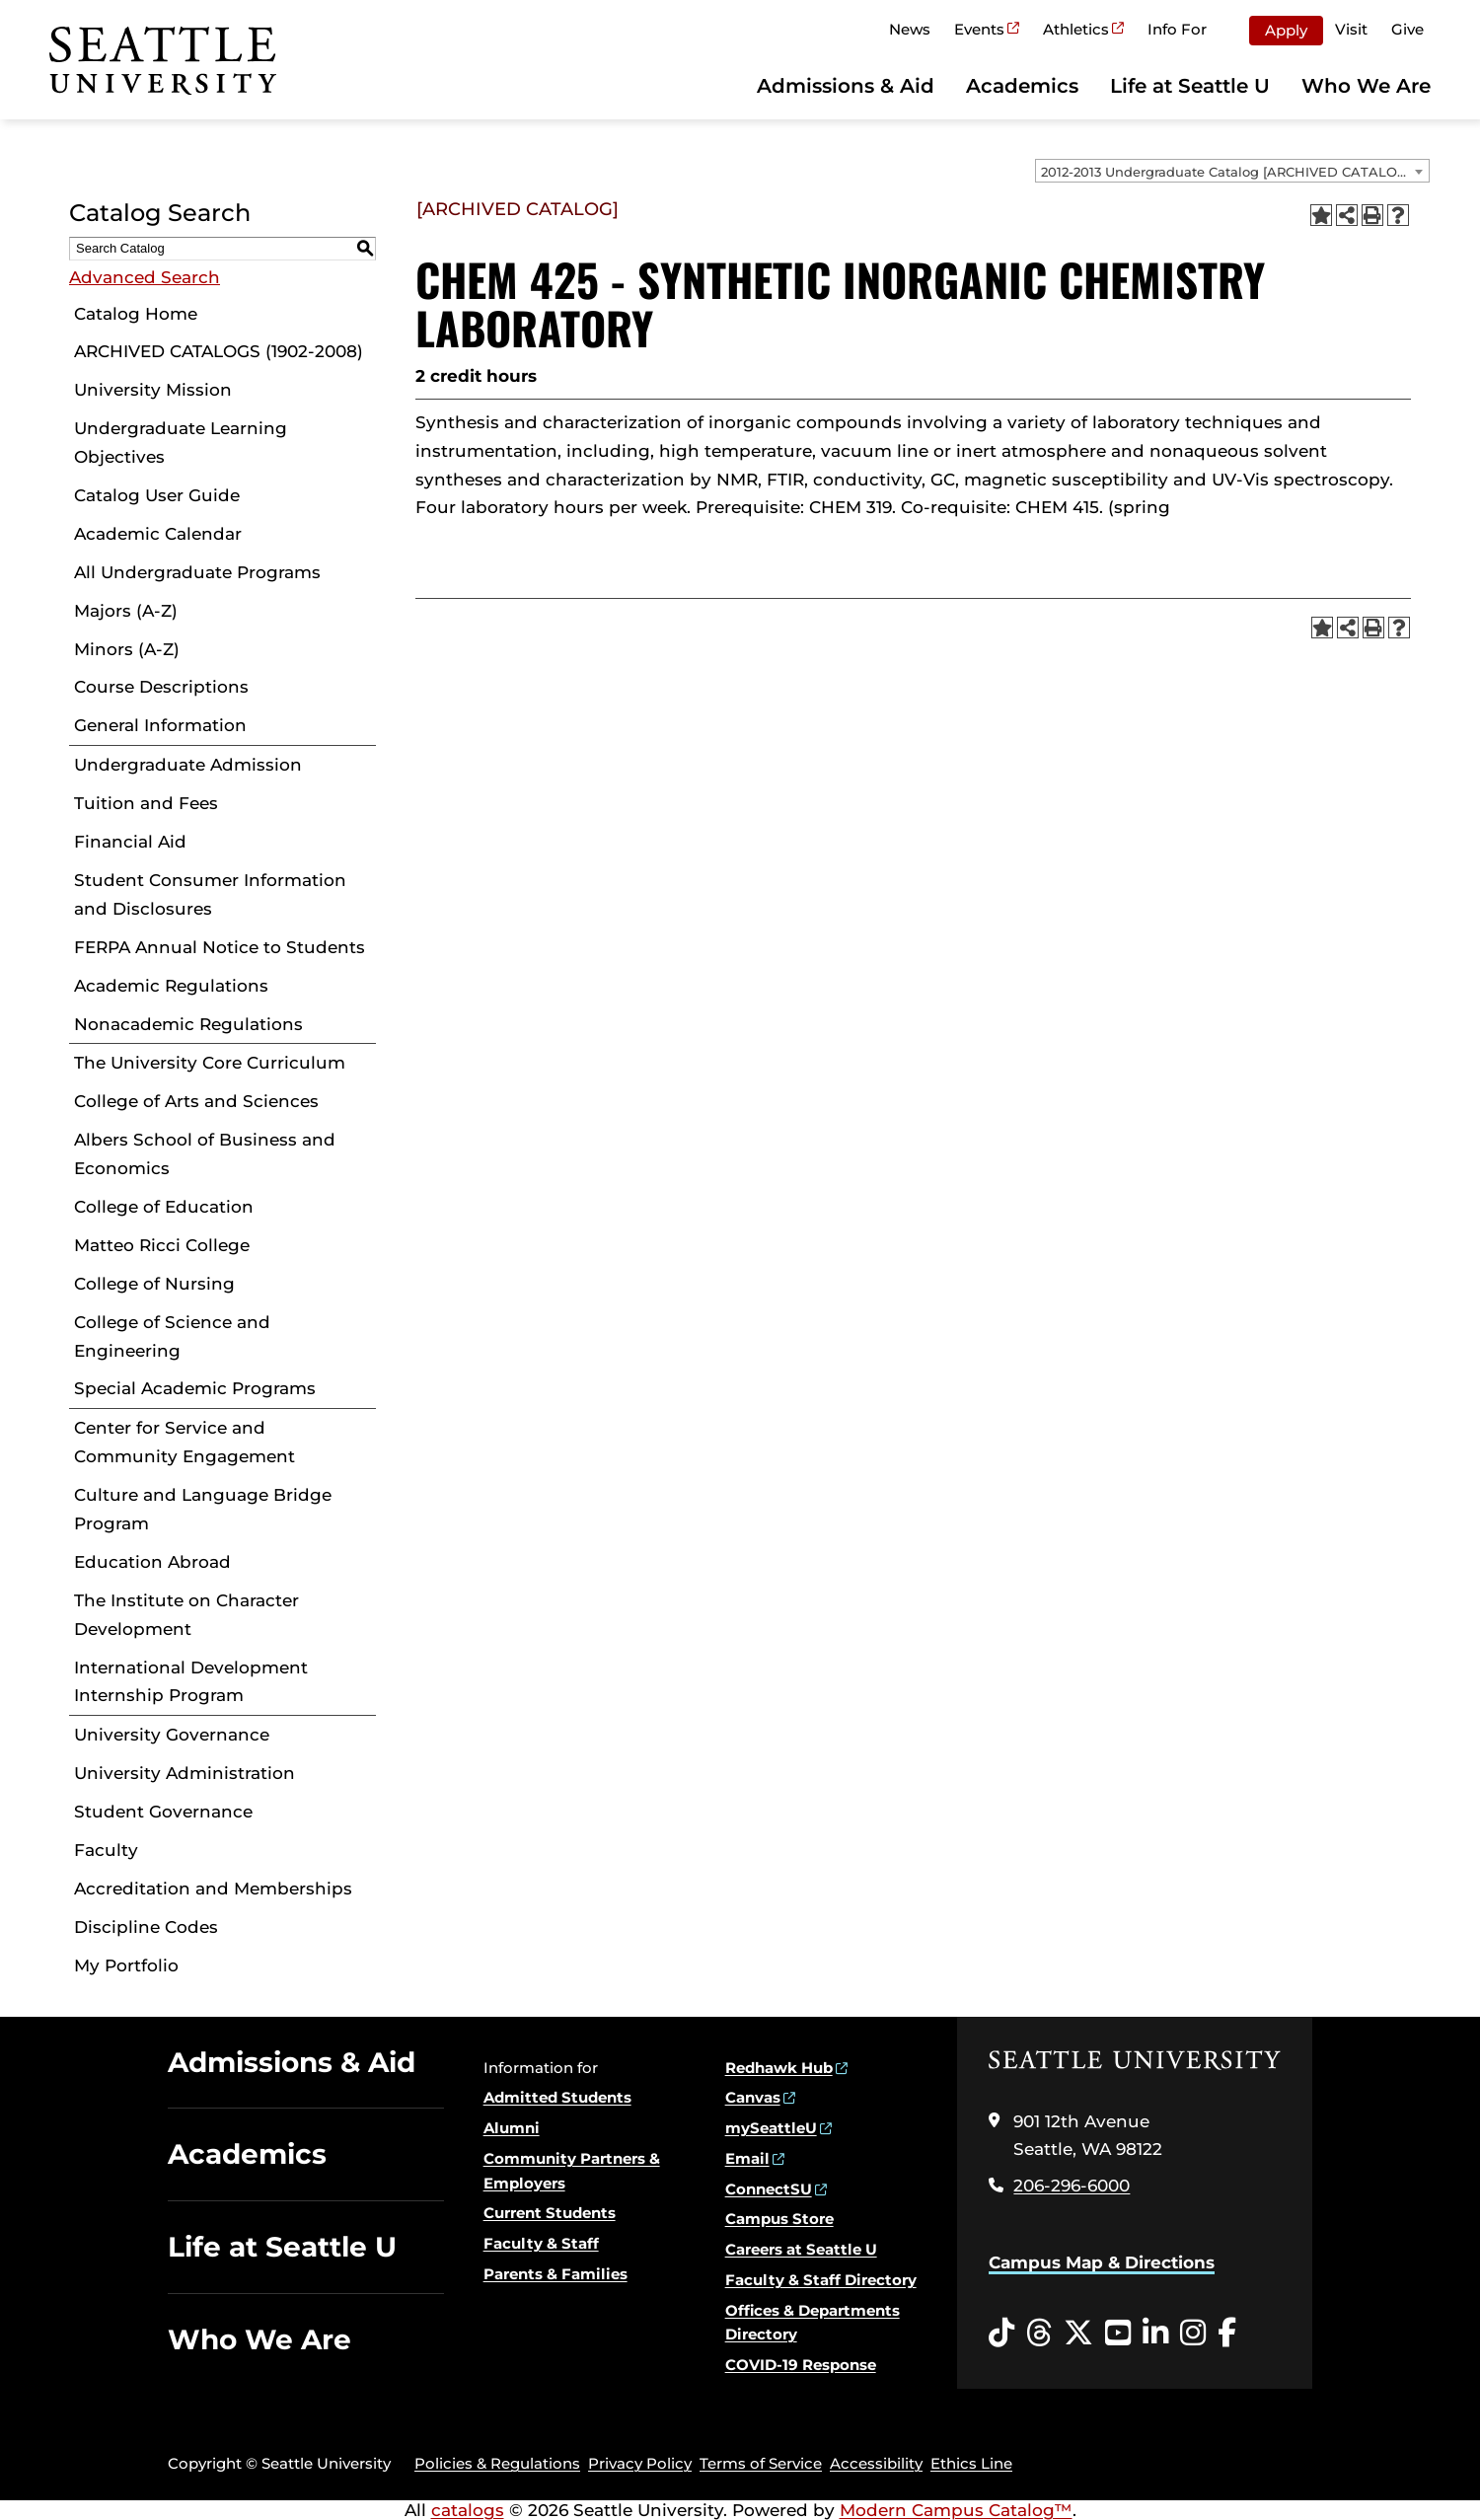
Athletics (1076, 29)
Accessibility (876, 2463)
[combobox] (1232, 171)
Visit (1351, 29)
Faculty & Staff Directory (821, 2279)
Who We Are (1366, 86)
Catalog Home (135, 314)
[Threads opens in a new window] (1039, 2333)
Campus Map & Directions (1102, 2262)
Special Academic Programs (195, 1388)
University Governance (171, 1734)
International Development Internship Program (191, 1682)
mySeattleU (771, 2127)
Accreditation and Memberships (213, 1888)
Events (979, 29)
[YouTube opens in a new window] (1118, 2333)
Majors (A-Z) (126, 611)
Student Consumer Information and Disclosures (210, 894)
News (909, 29)
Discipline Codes (146, 1927)
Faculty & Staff (541, 2243)
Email (747, 2158)
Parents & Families (555, 2273)
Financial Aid (130, 842)
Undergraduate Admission (188, 765)
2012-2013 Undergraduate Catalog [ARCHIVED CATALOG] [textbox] (1226, 172)
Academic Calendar (158, 534)
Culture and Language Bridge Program (203, 1509)
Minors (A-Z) (127, 649)
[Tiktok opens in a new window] (1001, 2333)
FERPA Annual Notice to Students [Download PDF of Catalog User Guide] (219, 947)
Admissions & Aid (845, 86)
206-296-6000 (1071, 2185)
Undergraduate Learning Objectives (180, 442)
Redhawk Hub (779, 2067)
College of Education (164, 1207)
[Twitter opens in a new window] (1078, 2333)
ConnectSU (768, 2189)
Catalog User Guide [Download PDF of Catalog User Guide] (157, 495)
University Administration (184, 1773)
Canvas (752, 2097)
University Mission (153, 390)
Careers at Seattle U (801, 2249)
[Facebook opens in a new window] (1227, 2333)
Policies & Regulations (497, 2463)
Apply (1286, 30)
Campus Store (779, 2218)
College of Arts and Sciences (196, 1101)
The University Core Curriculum (209, 1063)
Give (1407, 29)
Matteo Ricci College (162, 1245)
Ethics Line (971, 2463)
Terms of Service (761, 2463)
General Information (160, 725)
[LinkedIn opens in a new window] (1155, 2333)
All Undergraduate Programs (197, 572)
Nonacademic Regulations (188, 1024)
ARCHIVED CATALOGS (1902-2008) (218, 351)
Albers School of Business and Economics (204, 1154)
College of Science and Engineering (172, 1336)
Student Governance (163, 1811)
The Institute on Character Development (186, 1615)
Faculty (106, 1850)
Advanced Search (144, 277)
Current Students (549, 2212)
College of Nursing (154, 1284)
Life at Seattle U (1190, 86)
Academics (1022, 86)
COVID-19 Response (800, 2364)
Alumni (511, 2127)
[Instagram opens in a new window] (1193, 2333)
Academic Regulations (171, 986)
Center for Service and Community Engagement (184, 1442)
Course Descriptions (161, 687)
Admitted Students (557, 2097)
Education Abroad (152, 1562)
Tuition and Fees (146, 803)
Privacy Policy (640, 2463)
